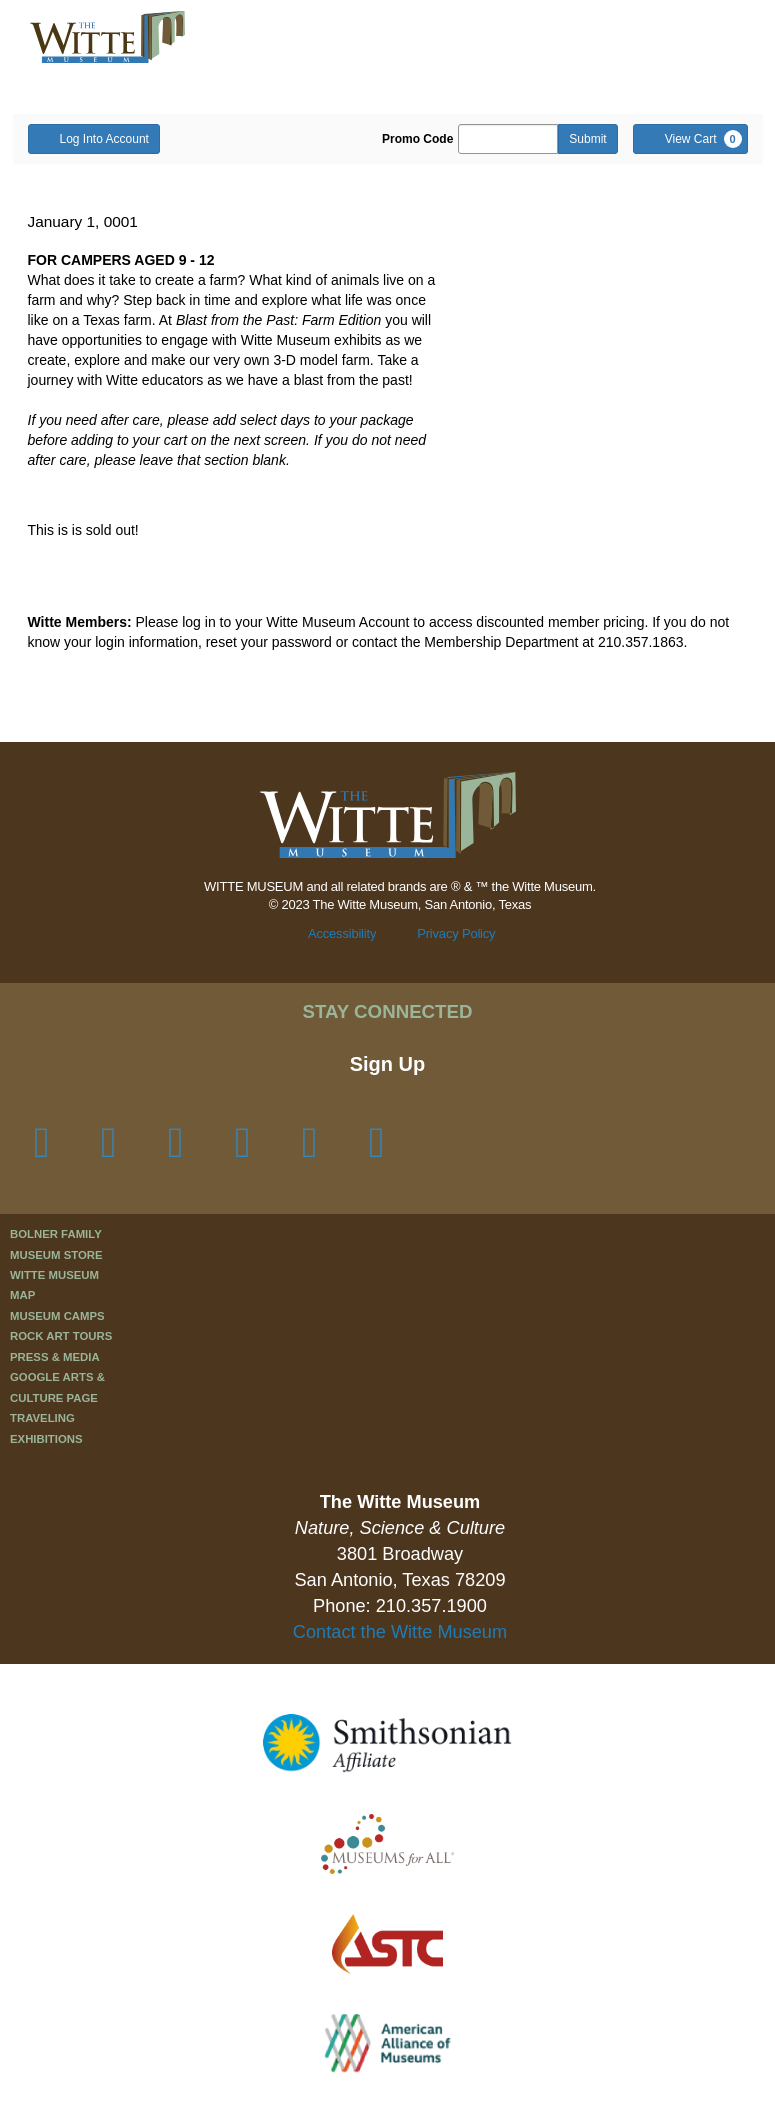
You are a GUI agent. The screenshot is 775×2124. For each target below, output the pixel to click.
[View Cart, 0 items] (690, 139)
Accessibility (342, 933)
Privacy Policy (456, 933)
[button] (602, 38)
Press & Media (55, 1357)
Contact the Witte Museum (400, 1632)
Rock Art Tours (61, 1336)
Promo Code (417, 139)
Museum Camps (57, 1316)
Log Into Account (94, 138)
